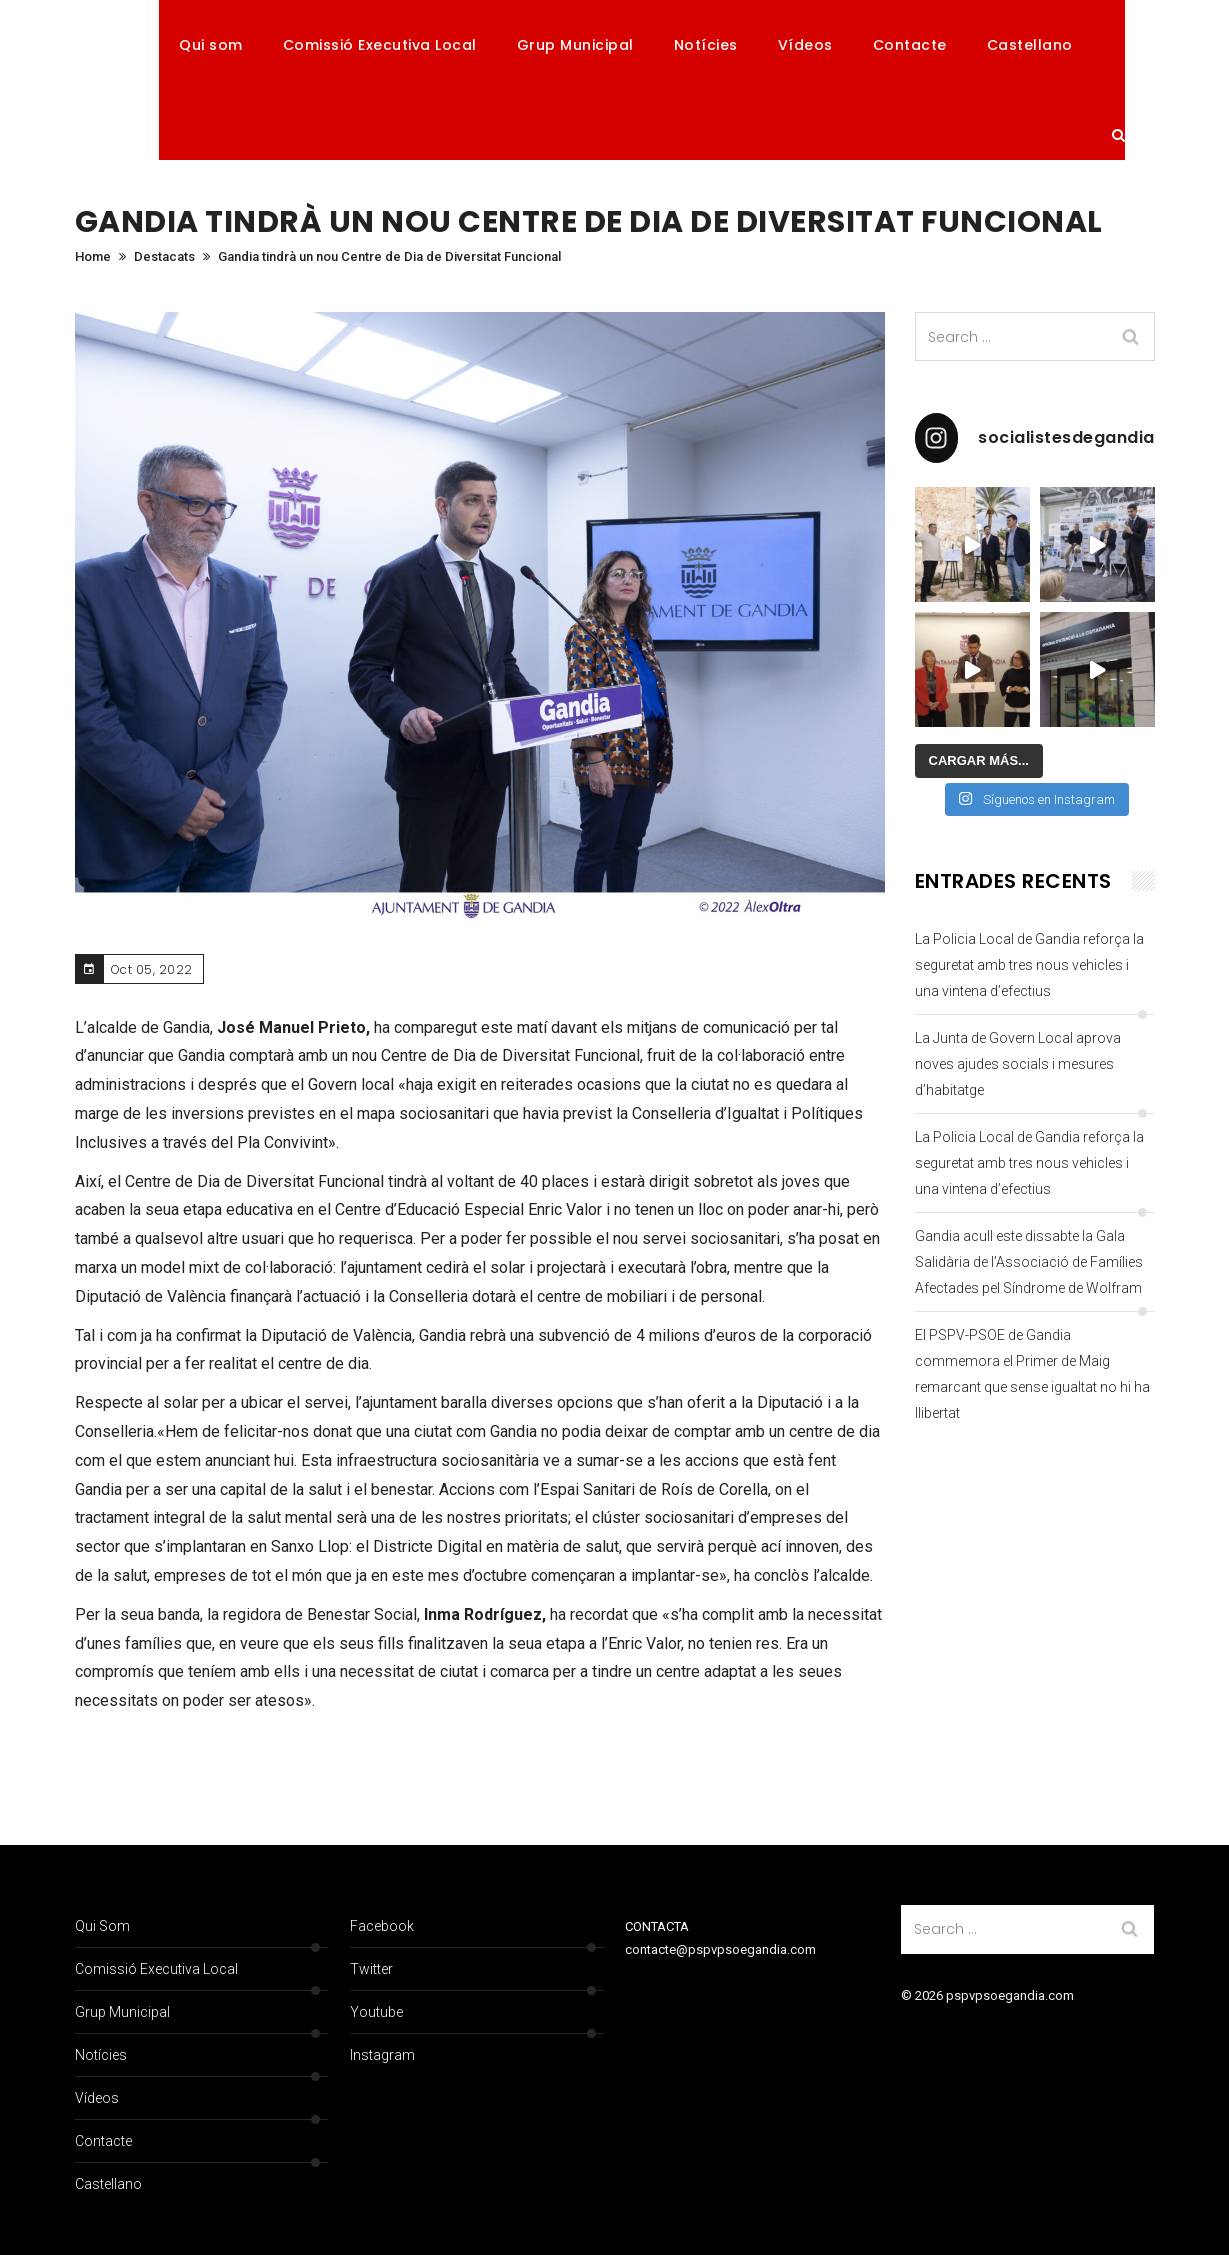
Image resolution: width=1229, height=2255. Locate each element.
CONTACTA (657, 1926)
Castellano (1030, 45)
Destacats (164, 256)
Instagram (382, 2055)
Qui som (211, 45)
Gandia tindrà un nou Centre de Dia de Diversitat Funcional (389, 256)
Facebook (382, 1926)
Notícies (706, 45)
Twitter (371, 1969)
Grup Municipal (575, 45)
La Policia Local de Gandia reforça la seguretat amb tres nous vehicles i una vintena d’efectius (1029, 965)
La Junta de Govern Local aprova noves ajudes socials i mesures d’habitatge (1018, 1064)
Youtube (376, 2012)
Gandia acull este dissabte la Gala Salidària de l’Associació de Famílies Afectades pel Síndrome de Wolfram (1029, 1262)
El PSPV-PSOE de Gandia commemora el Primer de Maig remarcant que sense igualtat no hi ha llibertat (1032, 1374)
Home (93, 256)
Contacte (910, 45)
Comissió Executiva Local (380, 45)
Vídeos (805, 45)
